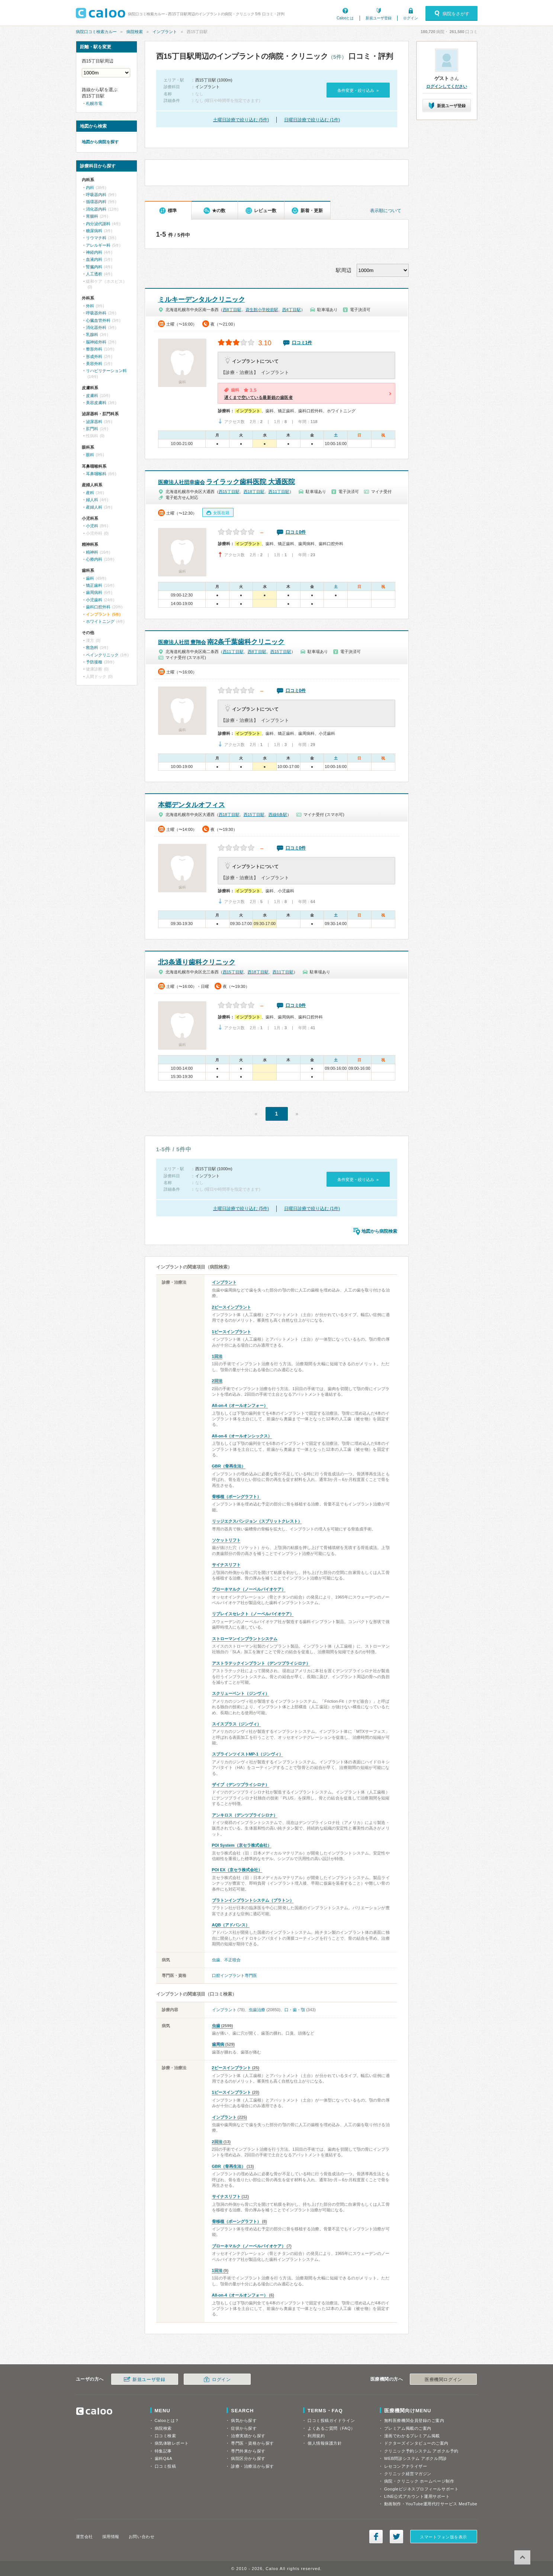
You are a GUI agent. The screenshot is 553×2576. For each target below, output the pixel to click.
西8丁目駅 (232, 309)
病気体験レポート (172, 2443)
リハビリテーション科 (106, 370)
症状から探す (244, 2428)
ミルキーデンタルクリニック (201, 299)
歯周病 (218, 2044)
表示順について (385, 210)
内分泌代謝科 (98, 223)
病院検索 (134, 31)
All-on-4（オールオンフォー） (240, 1405)
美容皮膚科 (96, 402)
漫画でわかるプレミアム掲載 (412, 2435)
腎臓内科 (94, 267)
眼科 (90, 454)
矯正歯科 (94, 585)
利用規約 (316, 2435)
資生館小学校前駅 (261, 309)
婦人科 (92, 499)
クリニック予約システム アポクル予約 (421, 2451)
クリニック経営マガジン (407, 2473)
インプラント (164, 31)
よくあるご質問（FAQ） (331, 2428)
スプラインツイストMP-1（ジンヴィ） (247, 1754)
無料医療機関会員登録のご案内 (414, 2420)
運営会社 (84, 2536)
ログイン (410, 18)
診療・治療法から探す (252, 2466)
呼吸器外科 (96, 313)
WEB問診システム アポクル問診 (415, 2458)
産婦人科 (94, 507)
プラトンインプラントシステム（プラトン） (253, 1900)
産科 (90, 492)
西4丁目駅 (291, 309)
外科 (90, 306)
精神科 (92, 552)
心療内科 (94, 559)
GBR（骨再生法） (228, 1466)
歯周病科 (94, 592)
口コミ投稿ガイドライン (331, 2420)
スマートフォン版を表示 (443, 2537)
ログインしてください (446, 86)
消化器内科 (96, 209)
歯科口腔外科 (98, 607)
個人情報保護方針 (325, 2443)
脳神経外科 (96, 342)
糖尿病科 (94, 230)
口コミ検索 (165, 2435)
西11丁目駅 (279, 491)
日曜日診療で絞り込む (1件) (312, 119)
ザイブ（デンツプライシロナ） (240, 1784)
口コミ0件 (296, 532)
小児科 (92, 526)
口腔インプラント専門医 (234, 1975)
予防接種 (94, 662)
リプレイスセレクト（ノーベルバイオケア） (253, 1614)
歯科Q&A (164, 2458)
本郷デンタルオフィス (191, 805)
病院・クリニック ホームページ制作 (419, 2481)
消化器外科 (96, 327)
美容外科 (94, 363)
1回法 (217, 1356)
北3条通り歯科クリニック (196, 962)
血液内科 (94, 259)
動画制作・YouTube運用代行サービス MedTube (431, 2504)
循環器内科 (96, 201)
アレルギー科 (98, 245)
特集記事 (163, 2451)
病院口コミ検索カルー (96, 31)
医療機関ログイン (443, 2379)
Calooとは (345, 18)
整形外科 (94, 349)
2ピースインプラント (231, 1307)
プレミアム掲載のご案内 (407, 2428)
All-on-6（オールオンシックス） (242, 1436)
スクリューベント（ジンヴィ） (240, 1693)
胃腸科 (92, 216)
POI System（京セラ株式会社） (241, 1845)
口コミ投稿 (165, 2466)
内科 (90, 187)
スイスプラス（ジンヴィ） (236, 1724)
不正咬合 (232, 1960)
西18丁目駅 (254, 491)
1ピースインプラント (231, 1331)
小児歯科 (94, 600)
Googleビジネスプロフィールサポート (421, 2489)
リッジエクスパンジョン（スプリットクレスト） (257, 1521)
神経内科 (94, 252)
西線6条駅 (278, 814)
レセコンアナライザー (405, 2466)
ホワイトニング (100, 621)
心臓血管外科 (98, 320)
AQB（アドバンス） (231, 1925)
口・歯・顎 (294, 2009)
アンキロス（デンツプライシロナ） (244, 1815)
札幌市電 (94, 103)
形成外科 (94, 356)
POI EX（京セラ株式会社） (237, 1870)
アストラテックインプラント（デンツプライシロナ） (261, 1663)
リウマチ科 (96, 238)
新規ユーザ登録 (379, 18)
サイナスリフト (226, 1564)
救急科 (92, 647)
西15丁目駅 (229, 491)
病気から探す (244, 2420)
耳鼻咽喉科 (96, 473)
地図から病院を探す (100, 142)
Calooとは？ (167, 2420)
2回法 (217, 1381)
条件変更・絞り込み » (358, 90)
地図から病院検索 (379, 1231)
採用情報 (110, 2536)
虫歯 (216, 1960)
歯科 (90, 578)
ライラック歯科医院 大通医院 (226, 482)
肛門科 (92, 428)
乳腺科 (92, 334)
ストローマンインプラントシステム (244, 1638)
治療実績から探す (248, 2435)
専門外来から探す (248, 2451)
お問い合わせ (141, 2536)
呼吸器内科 (96, 194)
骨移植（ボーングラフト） (236, 1496)
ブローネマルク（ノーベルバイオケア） (249, 1589)
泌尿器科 (94, 421)
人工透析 (94, 274)
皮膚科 (92, 395)
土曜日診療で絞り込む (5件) (241, 119)
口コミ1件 (302, 342)
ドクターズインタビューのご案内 (416, 2443)
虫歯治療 (257, 2009)
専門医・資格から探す (252, 2443)
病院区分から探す (248, 2458)
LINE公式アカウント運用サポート (417, 2496)
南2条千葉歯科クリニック (221, 642)
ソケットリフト (226, 1540)
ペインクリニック (102, 655)
